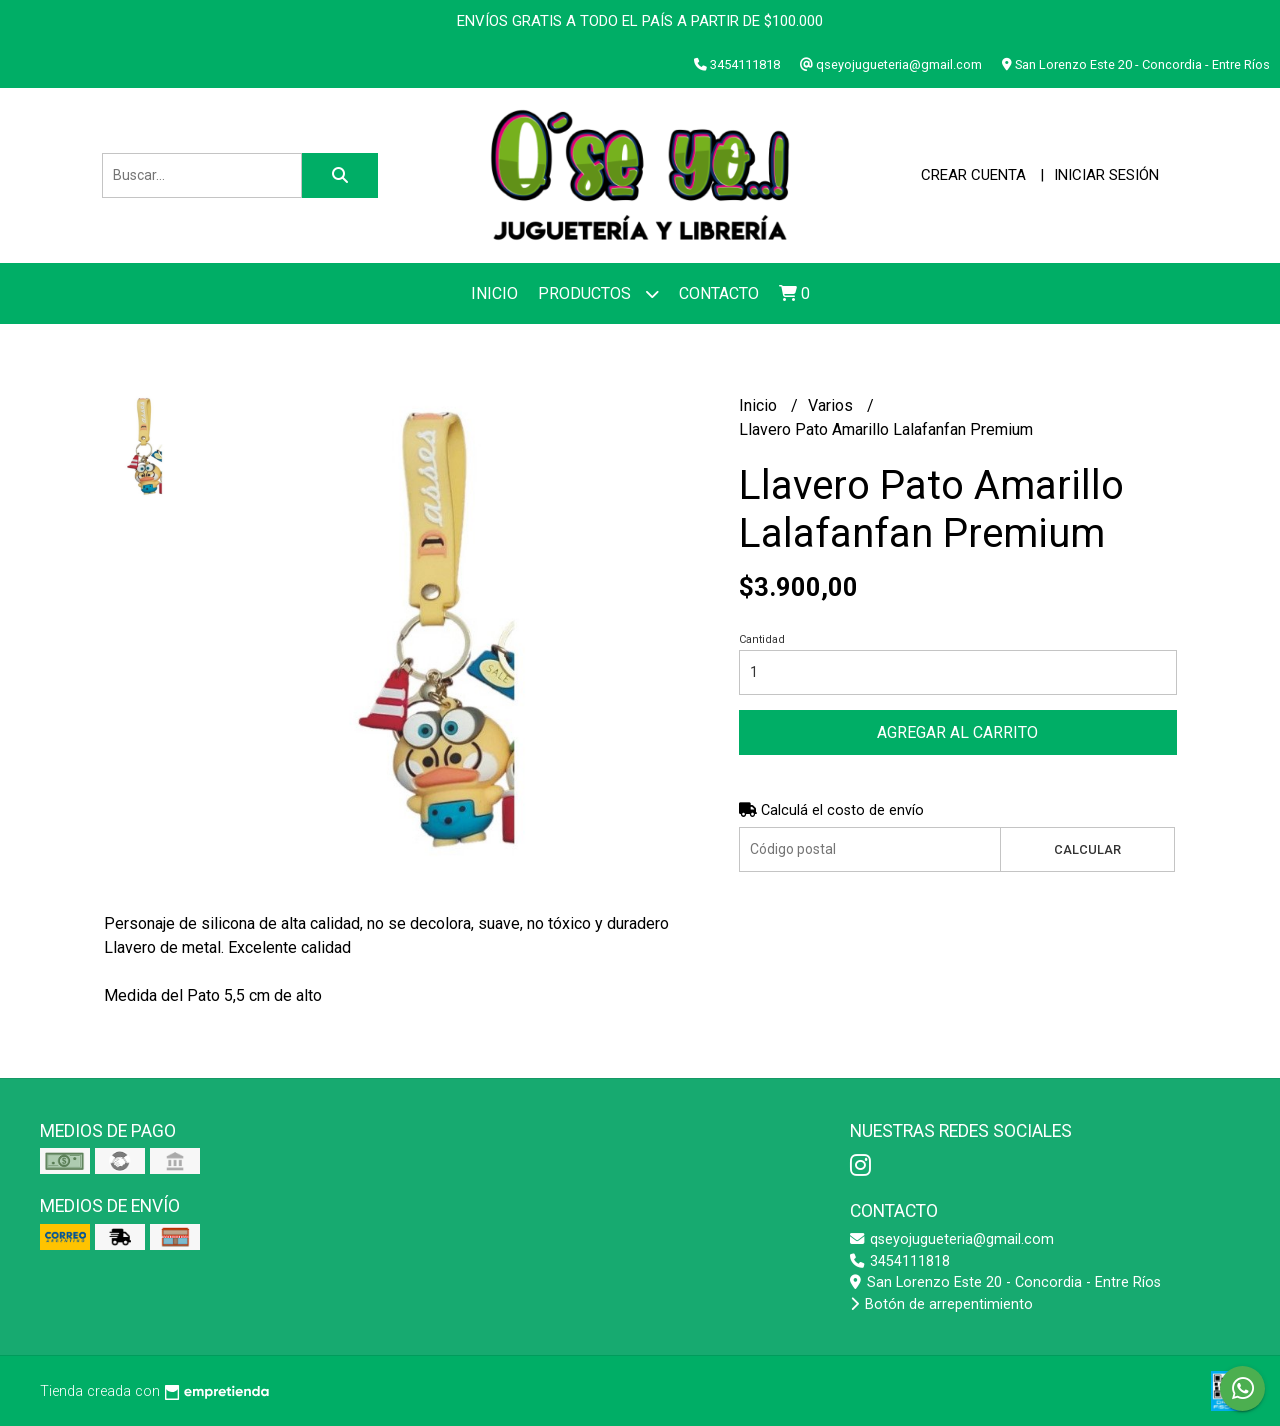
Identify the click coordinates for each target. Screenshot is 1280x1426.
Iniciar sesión (1106, 175)
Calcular (1087, 849)
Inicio (494, 293)
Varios (832, 405)
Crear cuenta (973, 175)
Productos (598, 293)
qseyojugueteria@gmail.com (952, 1239)
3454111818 (900, 1261)
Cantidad (762, 639)
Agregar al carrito (957, 732)
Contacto (719, 293)
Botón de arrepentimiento (941, 1304)
